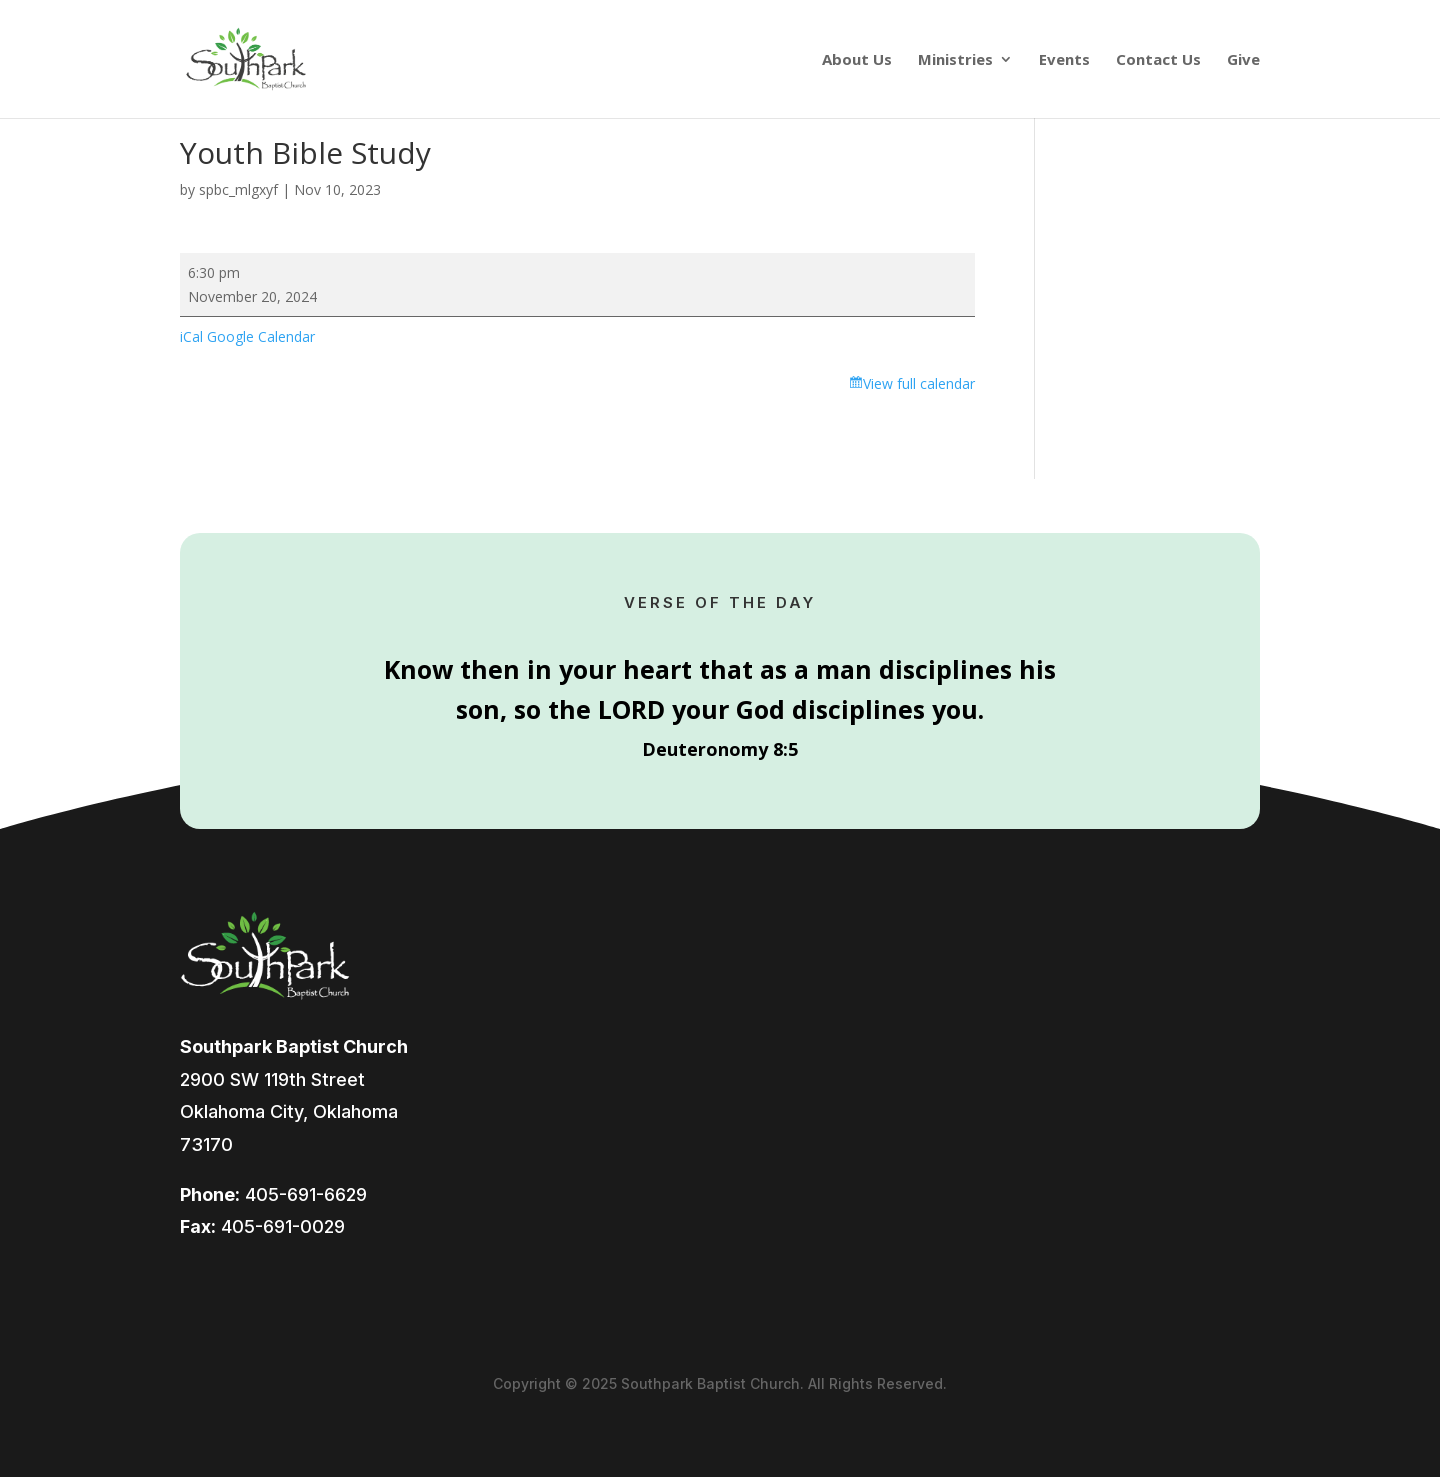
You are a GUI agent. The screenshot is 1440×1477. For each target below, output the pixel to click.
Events (1064, 60)
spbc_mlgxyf (238, 189)
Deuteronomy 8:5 (720, 749)
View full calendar (919, 383)
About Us (857, 60)
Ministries (955, 60)
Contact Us (1158, 60)
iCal (191, 336)
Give (1243, 60)
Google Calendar (261, 336)
